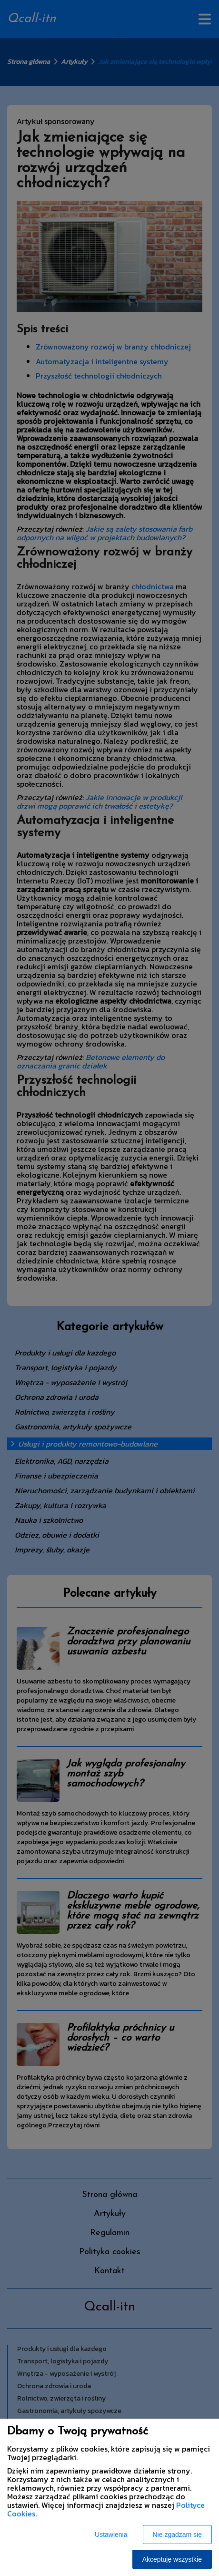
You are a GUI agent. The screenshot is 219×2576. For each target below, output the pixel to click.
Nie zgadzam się (177, 2534)
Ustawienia (111, 2534)
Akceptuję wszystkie (172, 2559)
